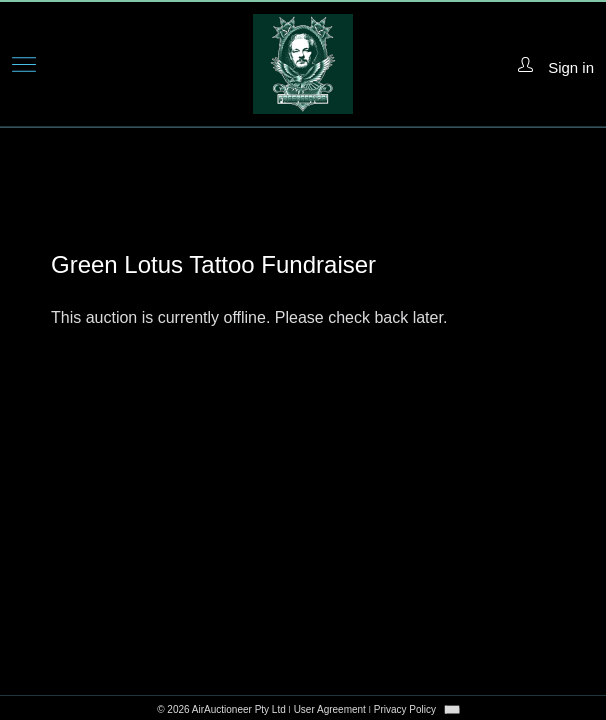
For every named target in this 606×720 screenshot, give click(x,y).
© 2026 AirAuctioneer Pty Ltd (221, 709)
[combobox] (452, 709)
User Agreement (330, 709)
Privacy (405, 709)
